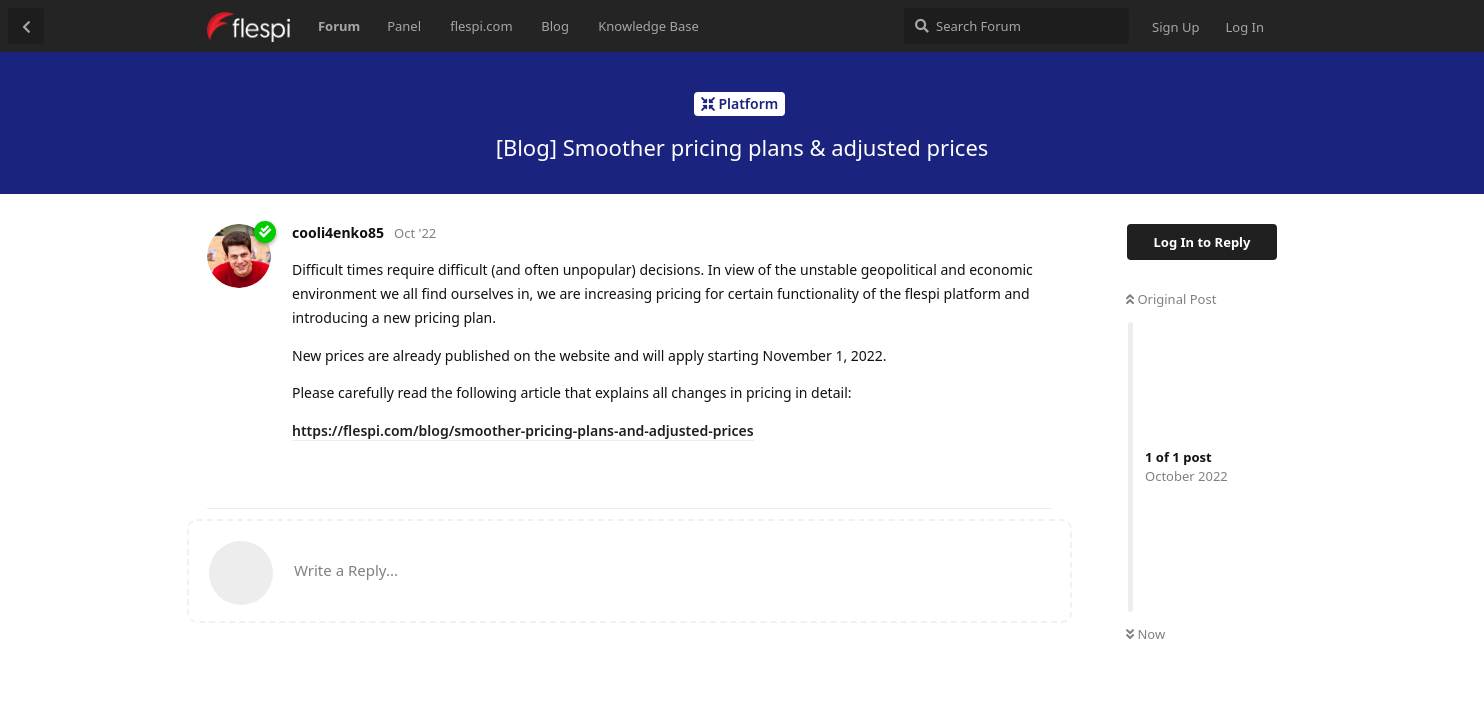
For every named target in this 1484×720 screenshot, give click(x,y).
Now (1145, 634)
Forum (339, 26)
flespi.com (481, 26)
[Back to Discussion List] (26, 26)
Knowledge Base (648, 26)
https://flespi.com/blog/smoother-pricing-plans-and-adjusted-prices (523, 430)
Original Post (1171, 299)
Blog (555, 26)
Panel (404, 26)
